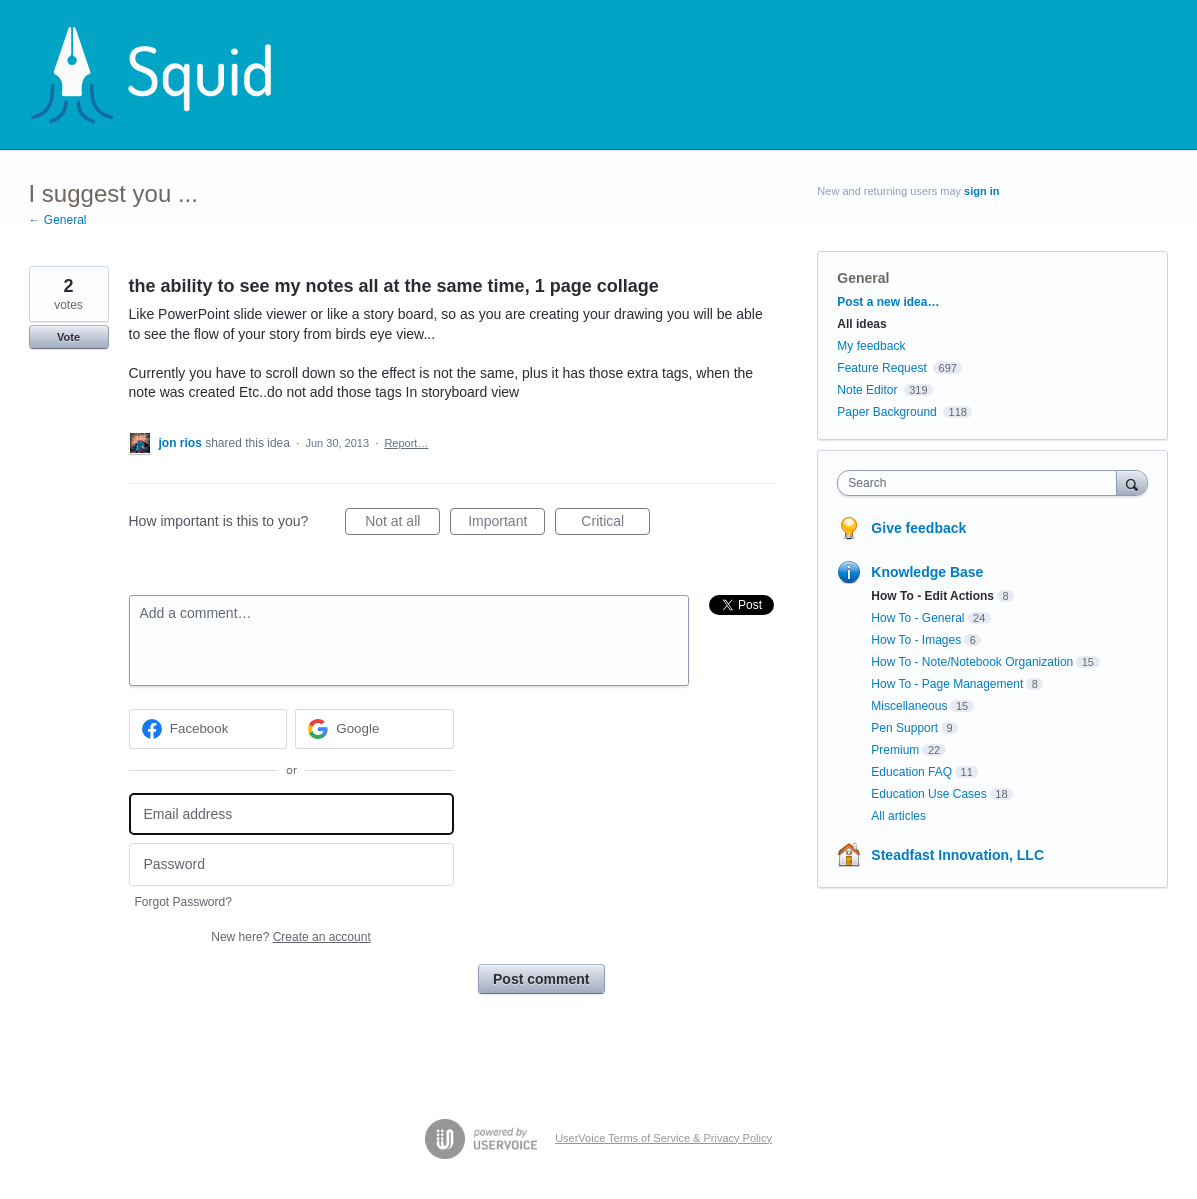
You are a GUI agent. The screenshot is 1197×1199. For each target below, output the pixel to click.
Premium (895, 750)
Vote (68, 337)
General (863, 278)
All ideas (861, 324)
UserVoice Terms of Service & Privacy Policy (663, 1138)
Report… (406, 443)
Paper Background (886, 412)
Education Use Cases (928, 794)
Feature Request (881, 368)
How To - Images (916, 640)
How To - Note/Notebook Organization (972, 662)
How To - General (917, 618)
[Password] (291, 864)
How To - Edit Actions (932, 596)
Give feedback (918, 528)
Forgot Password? (183, 902)
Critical (615, 524)
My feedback (871, 346)
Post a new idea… (888, 302)
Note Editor (867, 390)
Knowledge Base (927, 572)
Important (506, 524)
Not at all (402, 524)
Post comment (541, 979)
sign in (981, 191)
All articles (898, 816)
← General (58, 220)
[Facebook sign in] (208, 729)
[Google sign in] (374, 729)
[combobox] (981, 483)
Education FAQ (911, 772)
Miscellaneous (909, 706)
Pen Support (904, 728)
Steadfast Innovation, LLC (957, 855)
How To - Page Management (947, 684)
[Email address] (291, 814)
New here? (290, 937)
